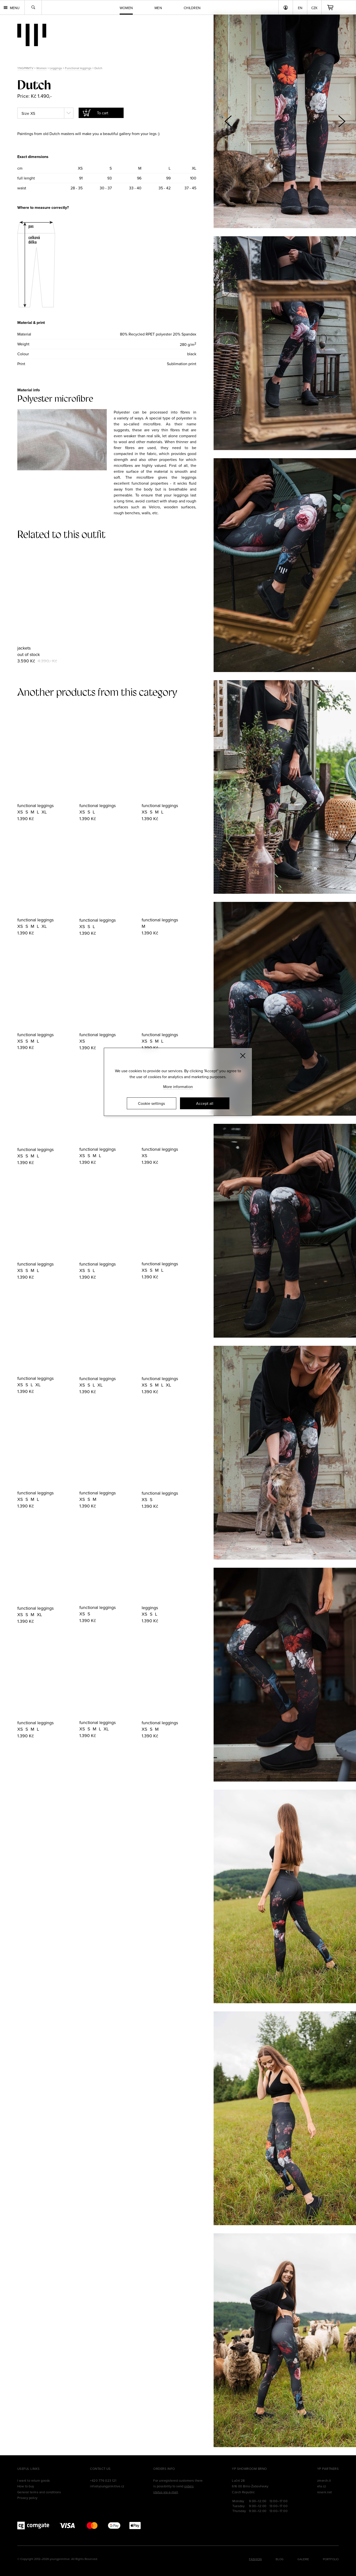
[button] (341, 121)
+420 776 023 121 (103, 2480)
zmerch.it (324, 2480)
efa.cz (321, 2486)
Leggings (56, 68)
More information (178, 1086)
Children (192, 7)
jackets (24, 648)
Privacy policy (27, 2498)
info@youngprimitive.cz (107, 2486)
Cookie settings (151, 1103)
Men (158, 7)
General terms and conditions (39, 2492)
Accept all (204, 1103)
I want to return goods (33, 2480)
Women (41, 68)
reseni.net (324, 2492)
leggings (150, 1608)
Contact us (100, 2468)
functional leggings (35, 805)
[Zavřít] (242, 1055)
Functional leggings (78, 68)
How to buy (25, 2486)
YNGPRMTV (25, 68)
